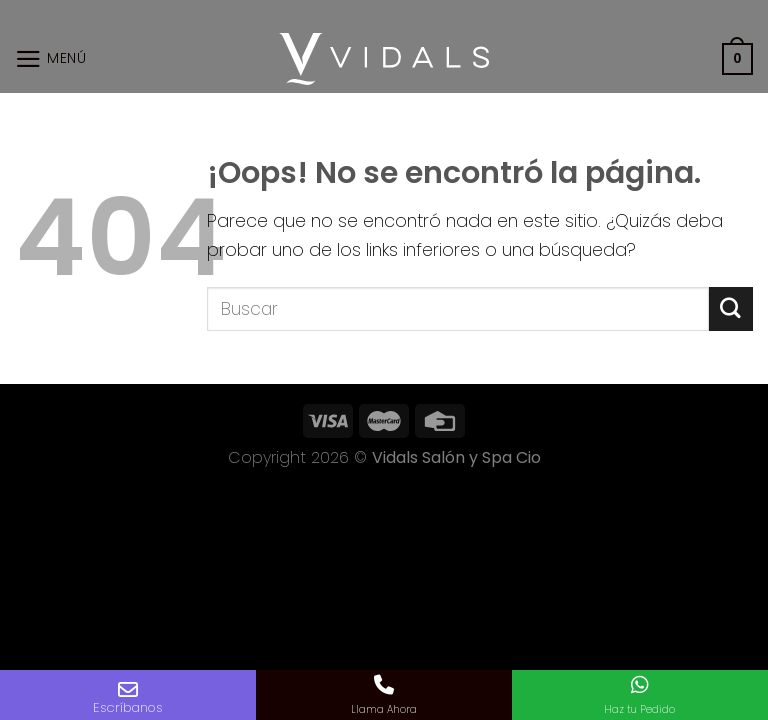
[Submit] (731, 308)
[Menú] (51, 59)
